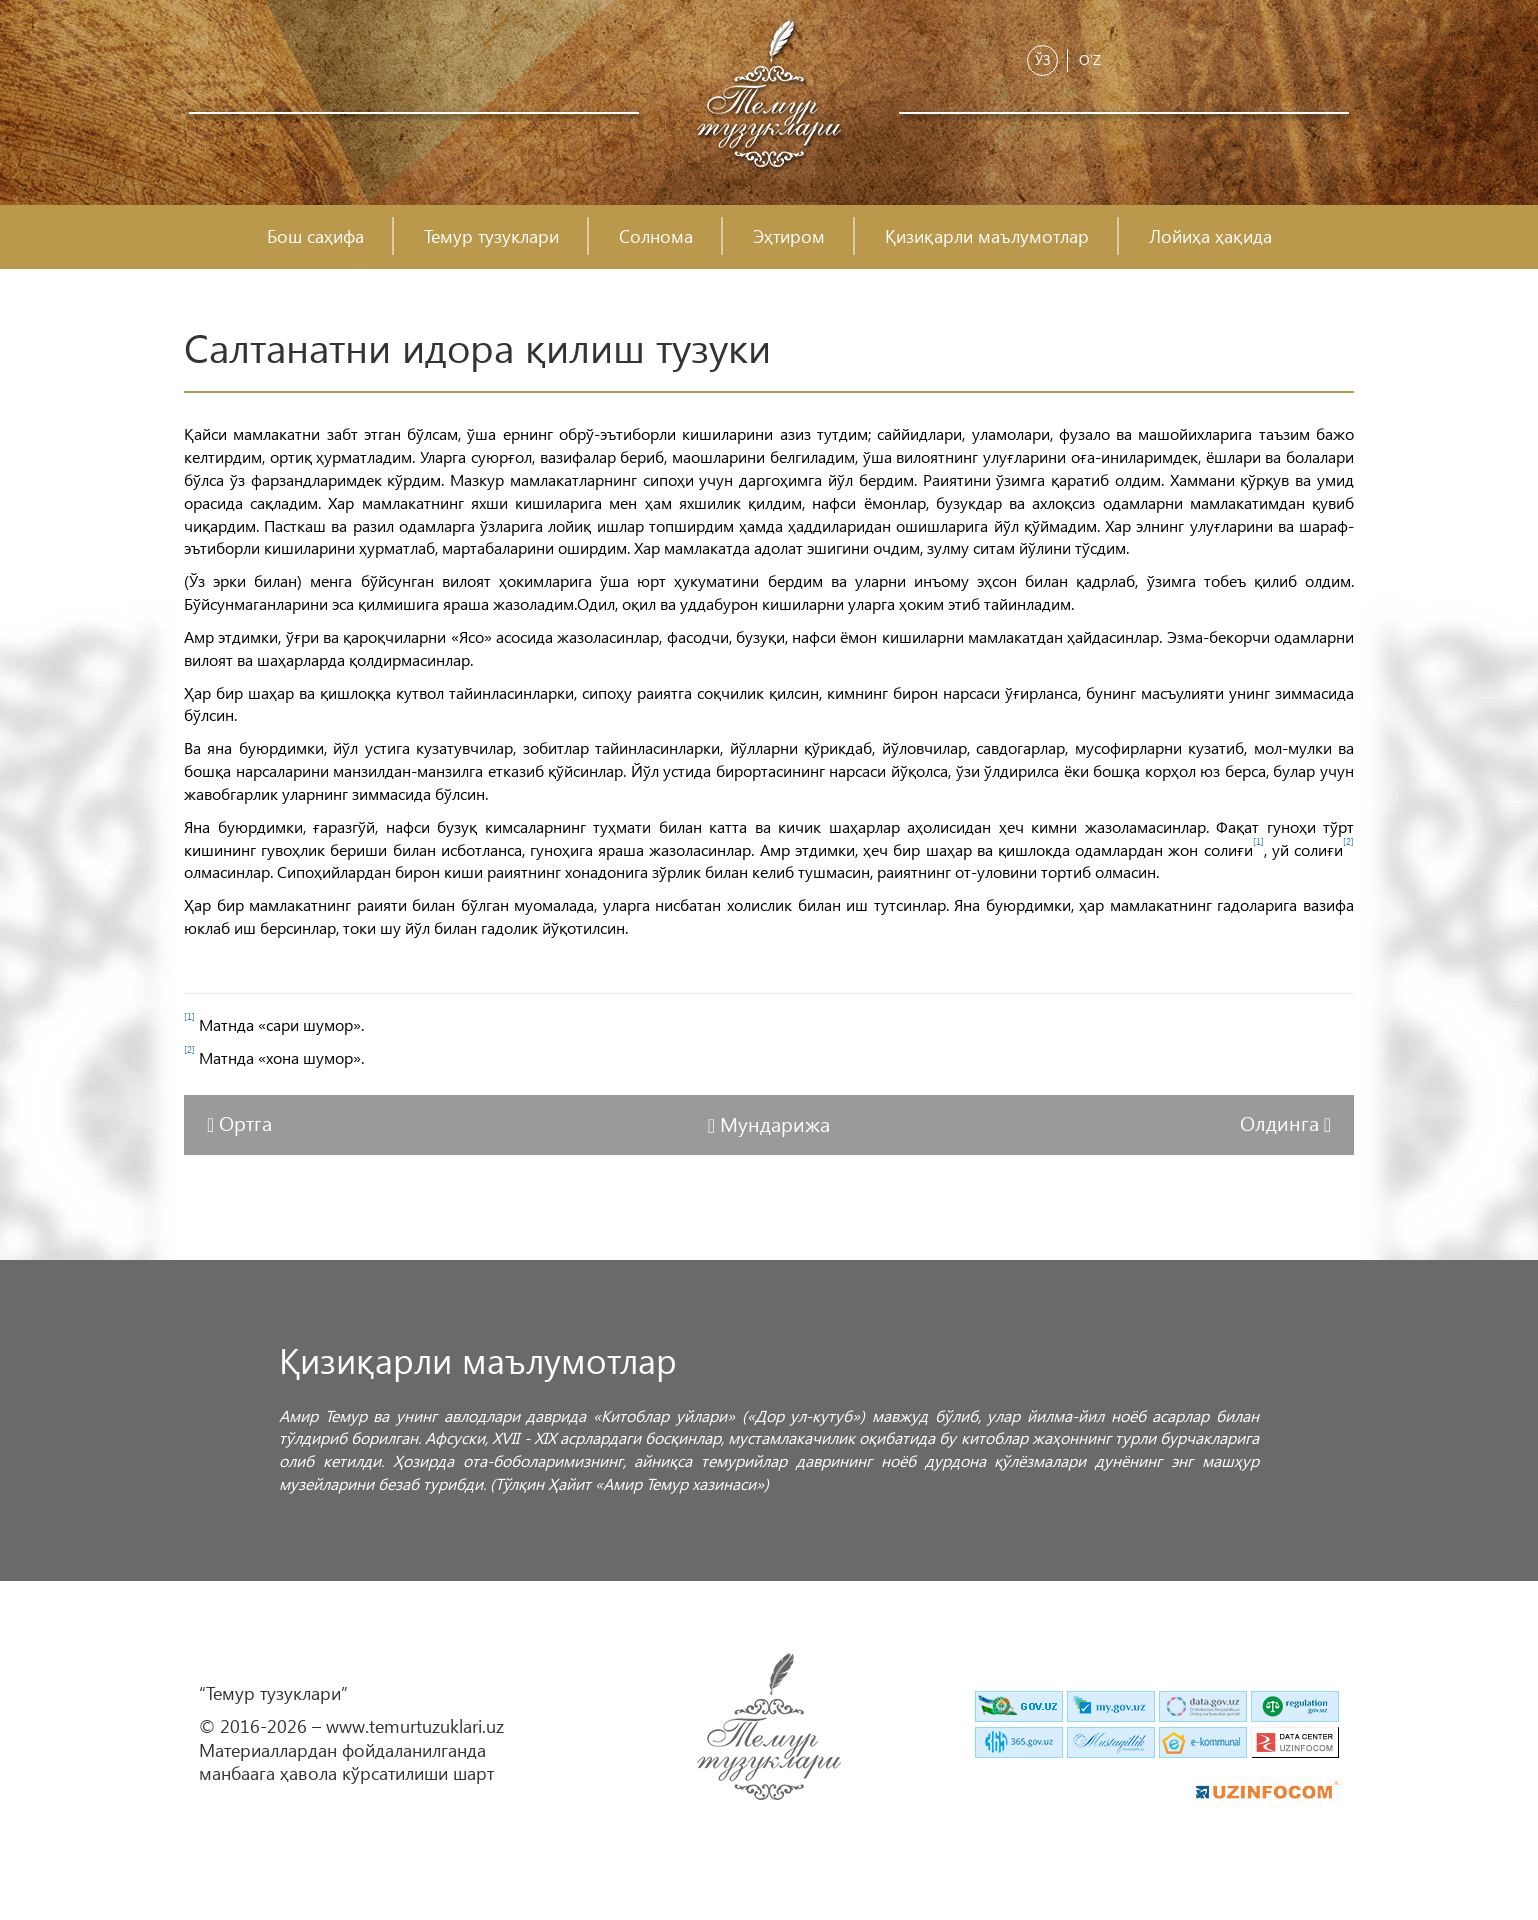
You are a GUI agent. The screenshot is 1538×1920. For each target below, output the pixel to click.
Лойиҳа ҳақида (1210, 236)
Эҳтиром (789, 236)
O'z (1090, 59)
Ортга (245, 1122)
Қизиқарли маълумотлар (987, 236)
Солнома (656, 236)
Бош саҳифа (315, 236)
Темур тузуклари (491, 236)
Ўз (1043, 59)
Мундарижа (775, 1123)
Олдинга (1282, 1122)
